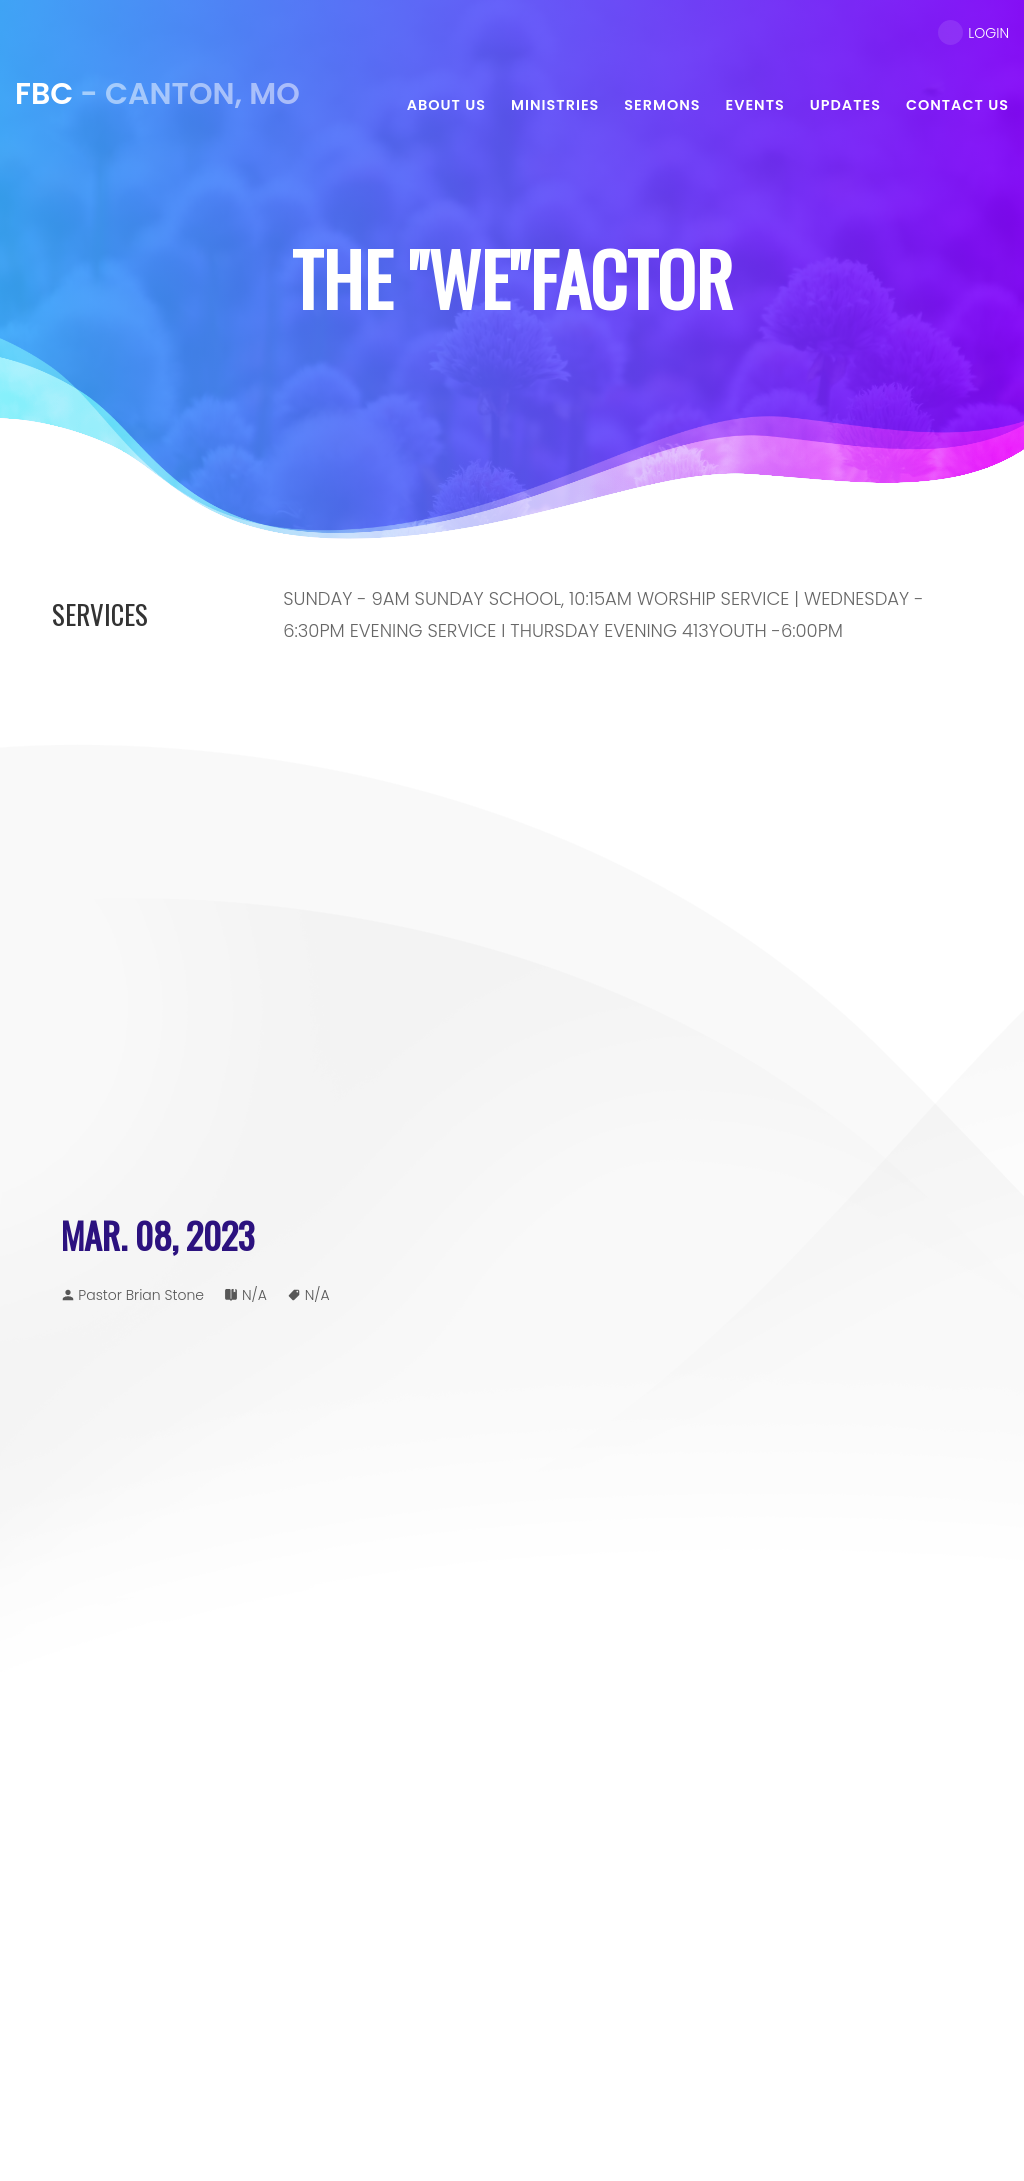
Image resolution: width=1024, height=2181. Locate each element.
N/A (254, 1295)
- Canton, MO (157, 94)
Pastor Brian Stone (141, 1295)
